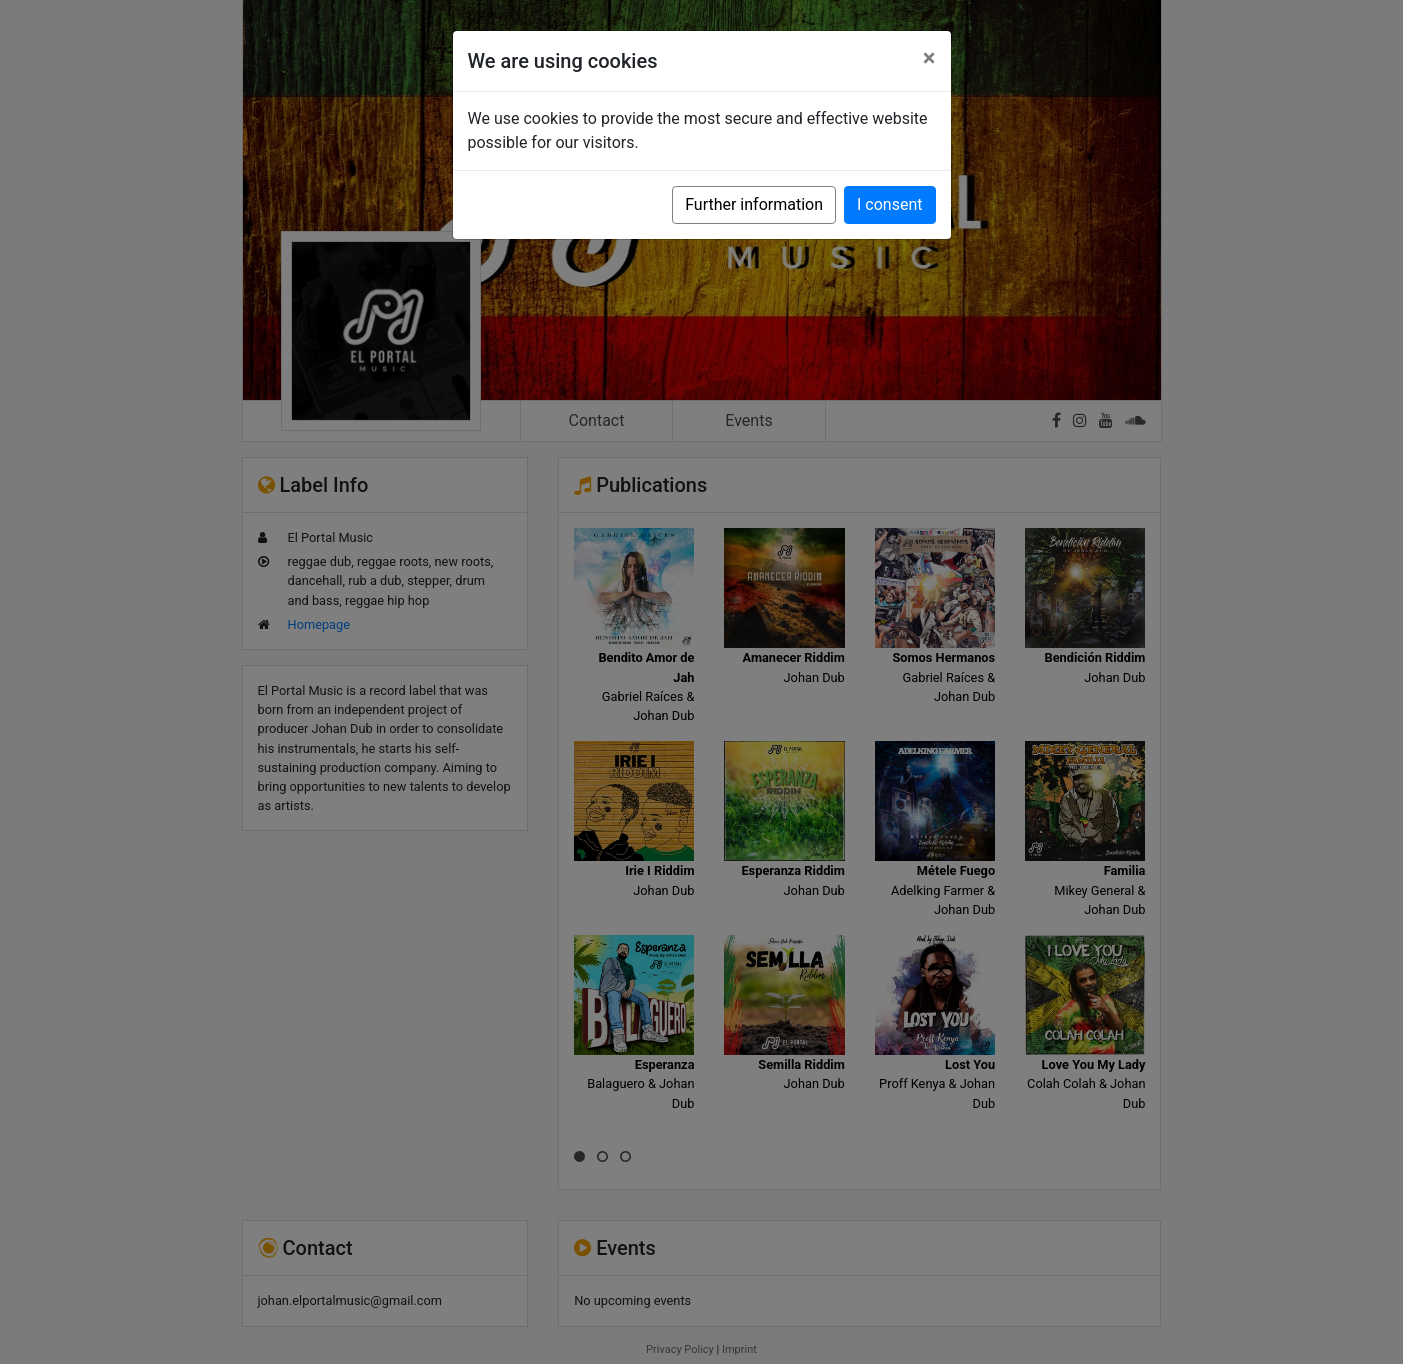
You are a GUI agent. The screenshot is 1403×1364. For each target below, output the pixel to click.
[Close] (929, 58)
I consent (889, 204)
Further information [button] (754, 204)
